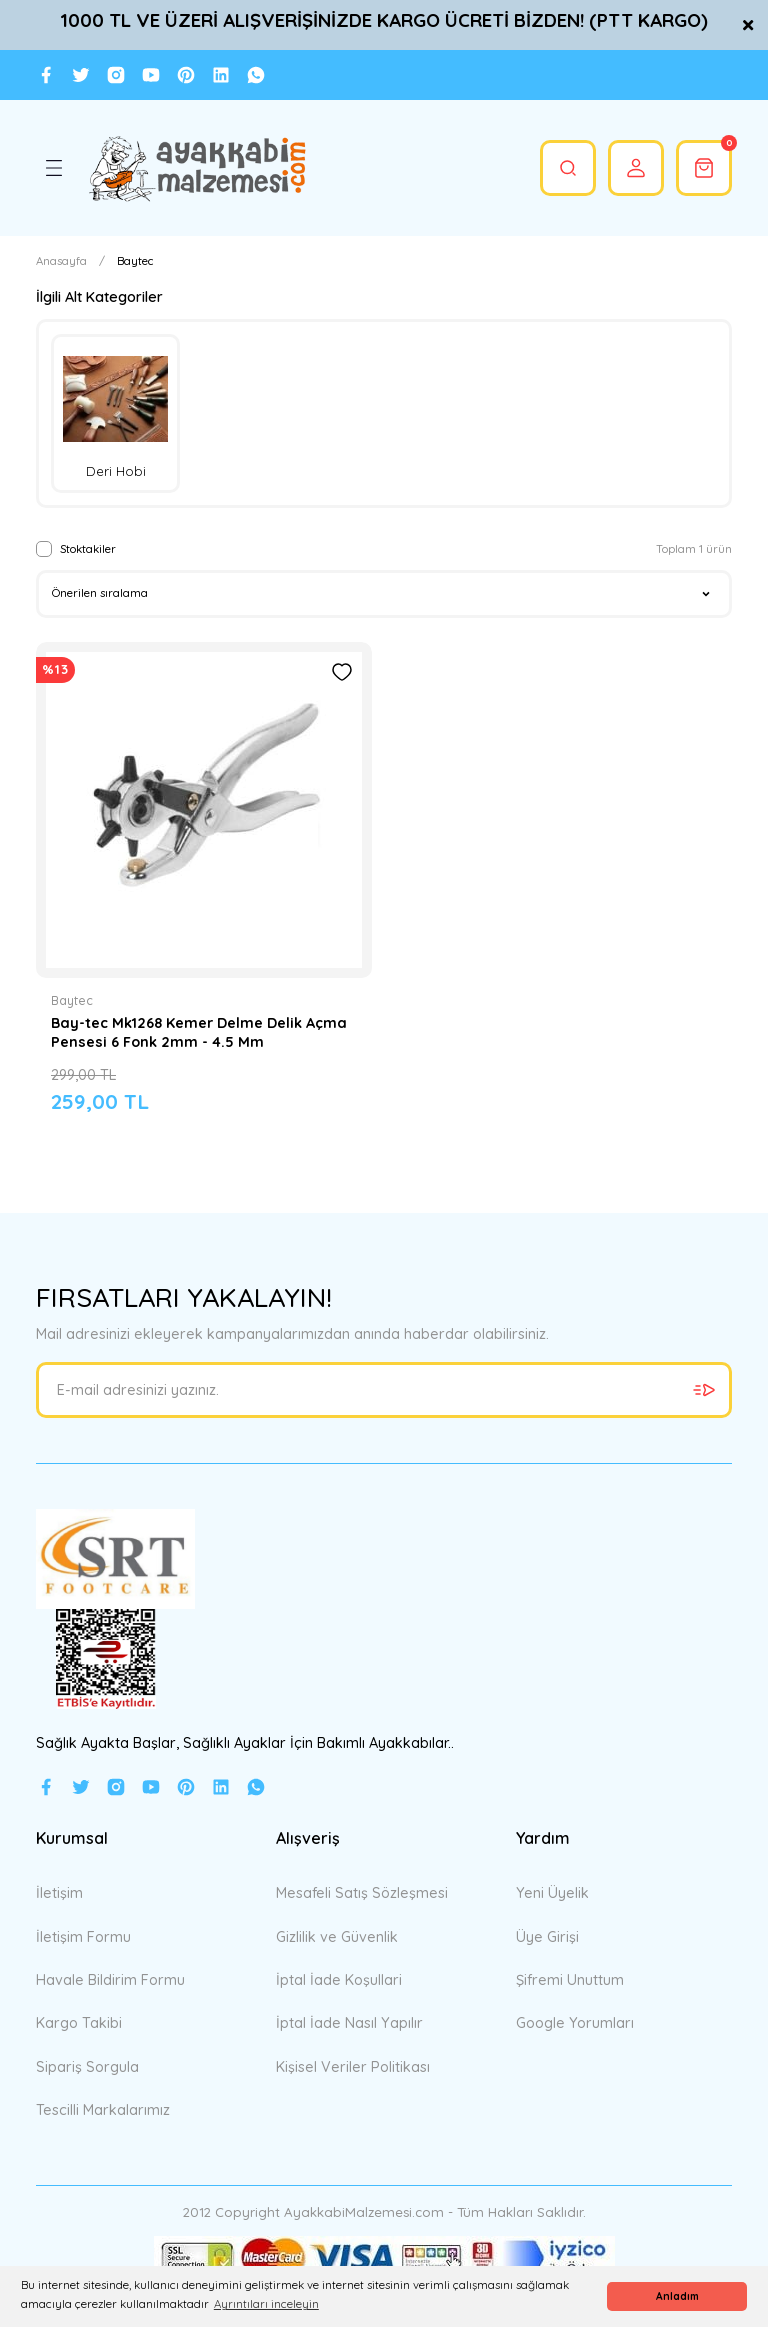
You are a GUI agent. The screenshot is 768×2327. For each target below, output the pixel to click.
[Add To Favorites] (342, 672)
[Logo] (196, 168)
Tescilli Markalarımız (103, 2110)
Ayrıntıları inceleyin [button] (266, 2304)
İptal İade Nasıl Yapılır (349, 2023)
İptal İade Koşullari (339, 1980)
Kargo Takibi (79, 2023)
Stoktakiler (88, 549)
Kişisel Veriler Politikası (353, 2067)
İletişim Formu (83, 1937)
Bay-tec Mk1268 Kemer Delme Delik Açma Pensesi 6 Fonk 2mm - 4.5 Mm (199, 1032)
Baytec (135, 261)
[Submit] (704, 1390)
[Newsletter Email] (384, 1390)
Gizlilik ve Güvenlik (337, 1937)
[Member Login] (636, 168)
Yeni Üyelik (552, 1893)
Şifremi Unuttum (570, 1980)
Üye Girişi (547, 1937)
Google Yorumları (575, 2023)
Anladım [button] (677, 2296)
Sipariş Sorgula (87, 2067)
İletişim (59, 1893)
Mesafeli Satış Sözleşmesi (362, 1893)
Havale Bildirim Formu (110, 1980)
